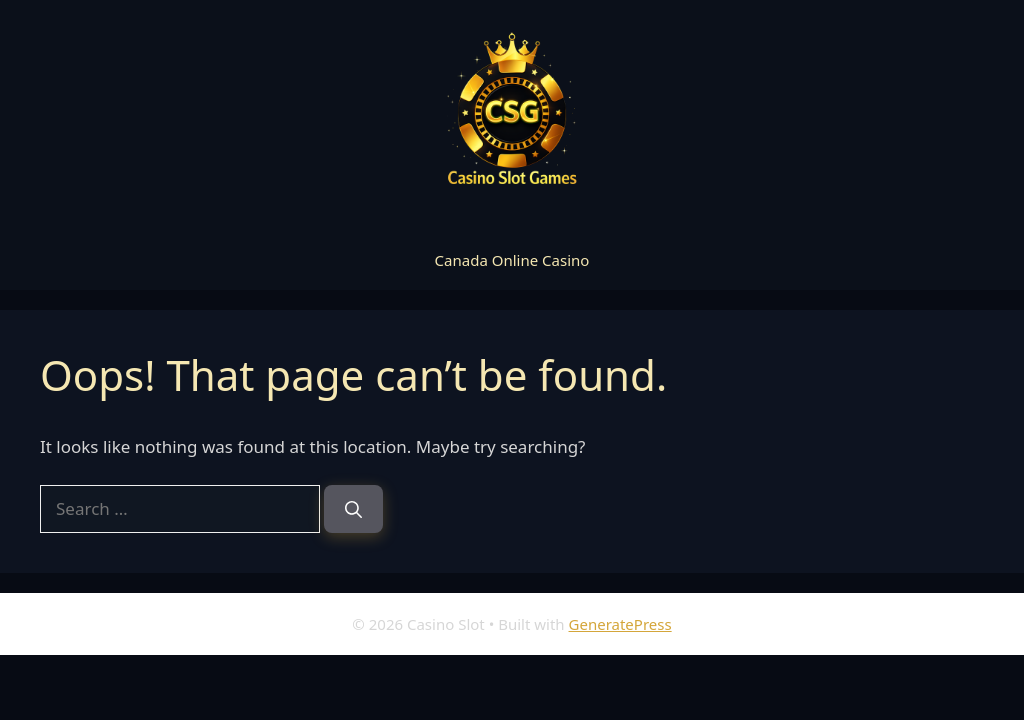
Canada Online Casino (512, 260)
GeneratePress (620, 624)
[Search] (353, 509)
